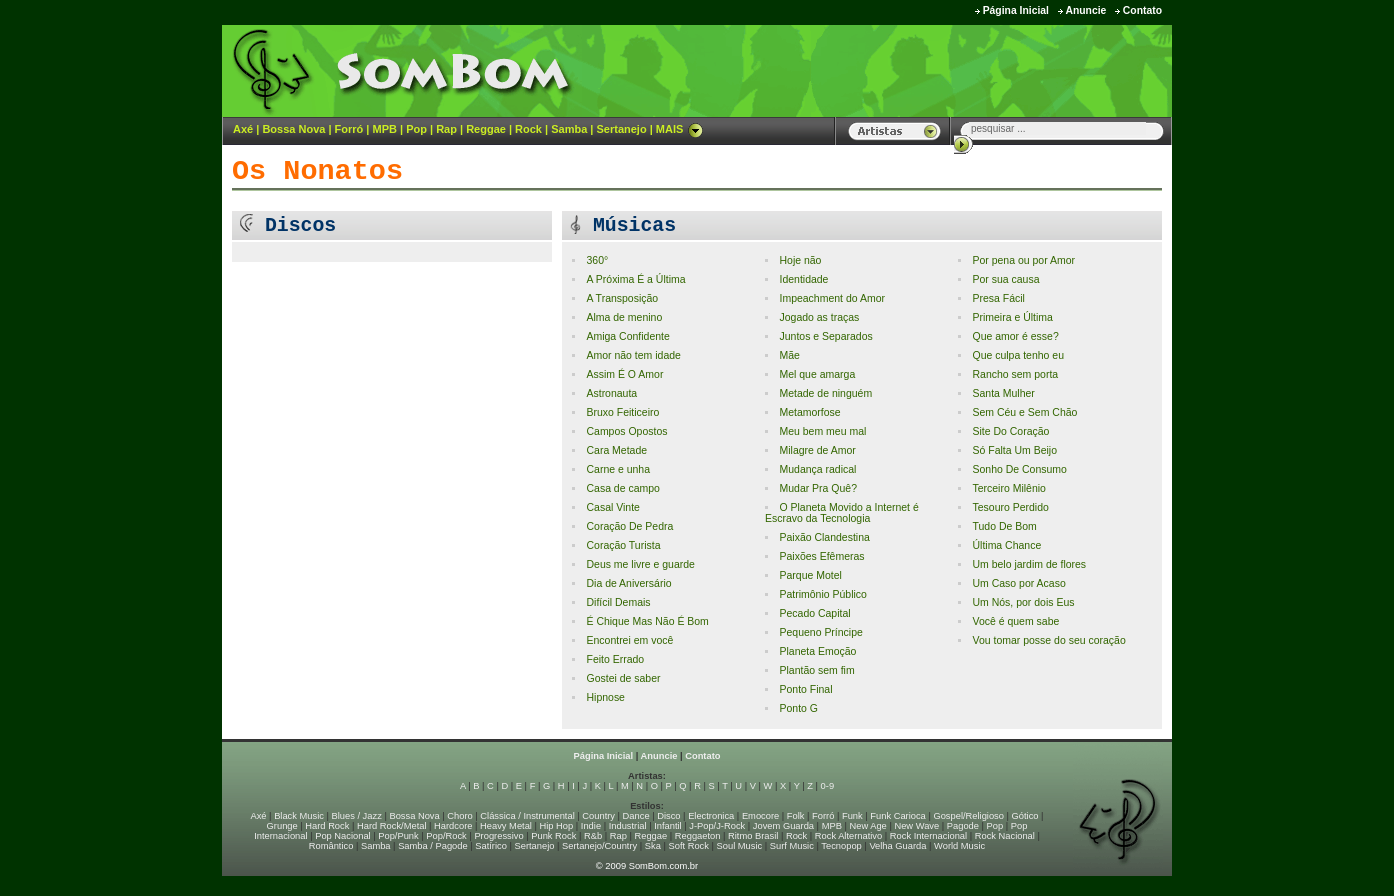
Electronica (711, 816)
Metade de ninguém (825, 393)
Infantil (667, 826)
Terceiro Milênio (1008, 488)
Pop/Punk (398, 836)
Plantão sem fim (816, 670)
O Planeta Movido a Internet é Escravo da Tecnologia (842, 513)
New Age (867, 826)
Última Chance (1006, 545)
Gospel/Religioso (968, 816)
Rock (528, 129)
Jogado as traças (819, 317)
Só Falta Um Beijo (1014, 450)
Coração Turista (623, 545)
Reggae (486, 129)
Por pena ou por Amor (1023, 260)
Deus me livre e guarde (640, 564)
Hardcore (453, 826)
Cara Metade (616, 450)
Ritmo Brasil (753, 836)
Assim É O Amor (624, 374)
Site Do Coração (1010, 431)
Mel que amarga (817, 374)
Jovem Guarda (783, 826)
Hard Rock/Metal (391, 826)
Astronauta (611, 393)
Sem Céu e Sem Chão (1024, 412)
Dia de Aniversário (628, 583)
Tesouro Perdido (1010, 507)
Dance (636, 816)
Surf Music (792, 846)
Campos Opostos (626, 431)
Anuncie (1085, 10)
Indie (591, 826)
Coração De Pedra (629, 526)
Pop (416, 129)
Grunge (282, 826)
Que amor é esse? (1015, 336)
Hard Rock (327, 826)
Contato (1142, 10)
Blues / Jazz (357, 816)
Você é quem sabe (1015, 621)
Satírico (491, 846)
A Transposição (622, 298)
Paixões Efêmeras (821, 556)
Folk (796, 816)
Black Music (299, 816)
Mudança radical (817, 469)
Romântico (331, 846)
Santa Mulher (1003, 393)
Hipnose (605, 697)
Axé (243, 129)
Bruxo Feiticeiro (622, 412)
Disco (668, 816)
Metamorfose (809, 412)
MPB (385, 129)
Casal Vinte (612, 507)
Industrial (628, 826)
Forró (349, 129)
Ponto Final (805, 689)
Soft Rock (689, 846)
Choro (459, 816)
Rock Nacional (1005, 836)
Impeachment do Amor (831, 298)
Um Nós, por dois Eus (1023, 602)
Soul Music (740, 846)
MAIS (680, 129)
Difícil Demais (618, 602)
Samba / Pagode (433, 846)
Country (598, 816)
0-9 (827, 786)
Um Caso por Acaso (1018, 583)
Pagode (963, 826)
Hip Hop (557, 826)
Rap (446, 129)
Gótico (1025, 816)
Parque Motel (810, 575)
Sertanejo (621, 129)
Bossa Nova (293, 129)
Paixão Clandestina (824, 537)
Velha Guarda (897, 846)
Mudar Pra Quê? (818, 488)
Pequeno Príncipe (820, 632)
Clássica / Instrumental (527, 816)
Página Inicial (1016, 10)
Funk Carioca (897, 816)
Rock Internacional (928, 836)
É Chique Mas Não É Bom (647, 621)
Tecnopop (841, 846)
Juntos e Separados (825, 336)
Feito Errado (615, 659)
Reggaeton (698, 836)
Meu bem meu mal (822, 431)
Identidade (803, 279)
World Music (959, 846)
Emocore (760, 816)
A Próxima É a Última (635, 279)
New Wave (916, 826)
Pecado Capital (814, 613)
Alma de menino (624, 317)
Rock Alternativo (848, 836)
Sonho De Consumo (1019, 469)
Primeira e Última (1012, 317)
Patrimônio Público (822, 594)
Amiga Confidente (627, 336)
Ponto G (798, 708)
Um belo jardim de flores (1029, 564)
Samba (569, 129)
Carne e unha (618, 469)
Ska (653, 846)
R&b (593, 836)
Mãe (789, 355)
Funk (852, 816)
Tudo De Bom (1004, 526)
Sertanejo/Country (599, 846)
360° (597, 260)
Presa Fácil (998, 298)
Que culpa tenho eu (1018, 355)
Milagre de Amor (817, 450)
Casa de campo (622, 488)
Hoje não (800, 260)
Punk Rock (553, 836)
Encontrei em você (629, 640)
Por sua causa (1005, 279)
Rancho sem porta (1015, 374)
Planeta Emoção (817, 651)
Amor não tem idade (633, 355)
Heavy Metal (506, 826)
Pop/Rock (446, 836)
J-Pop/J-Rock (717, 826)
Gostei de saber (623, 678)
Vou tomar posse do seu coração (1048, 640)
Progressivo (498, 836)
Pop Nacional (343, 836)
